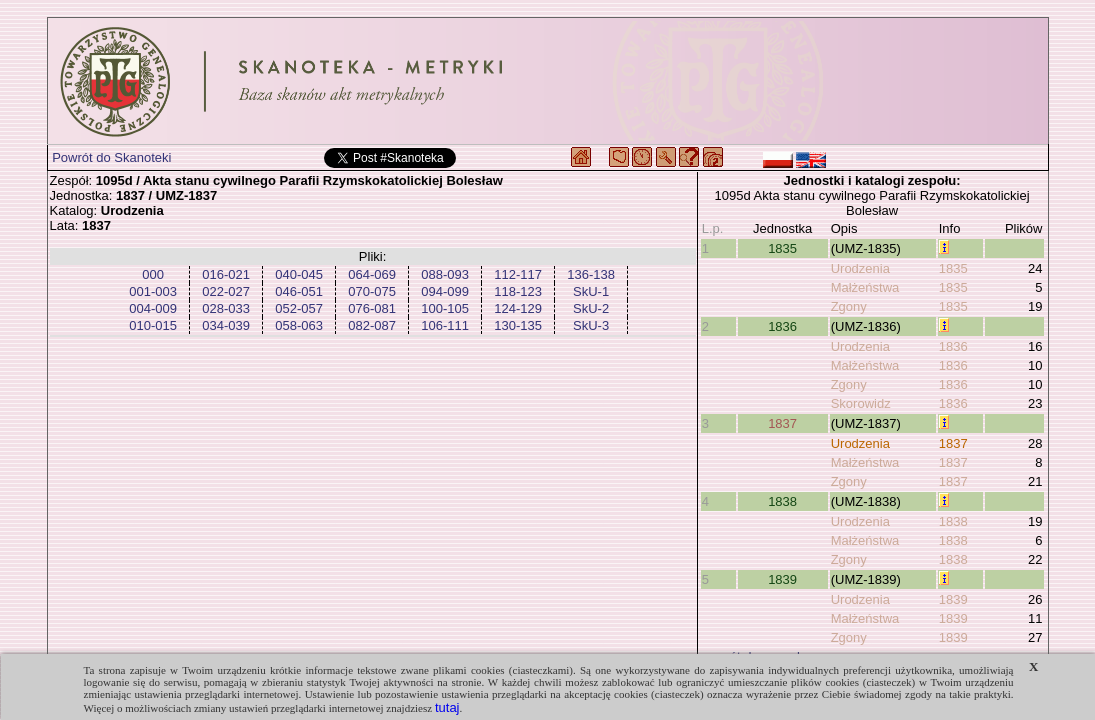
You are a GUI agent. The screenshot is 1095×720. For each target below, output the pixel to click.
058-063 (299, 325)
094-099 (445, 291)
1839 (782, 579)
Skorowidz (861, 403)
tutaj (447, 707)
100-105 (445, 308)
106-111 (445, 325)
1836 (782, 326)
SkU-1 (591, 291)
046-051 (299, 291)
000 (153, 274)
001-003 (153, 291)
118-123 (518, 291)
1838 (782, 501)
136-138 (591, 274)
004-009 (153, 308)
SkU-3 (591, 325)
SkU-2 (591, 308)
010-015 (153, 325)
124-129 (518, 308)
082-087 (372, 325)
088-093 (445, 274)
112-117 (518, 274)
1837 (782, 423)
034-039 (226, 325)
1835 (782, 248)
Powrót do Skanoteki (111, 157)
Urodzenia (860, 268)
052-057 (299, 308)
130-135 (518, 325)
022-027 (226, 291)
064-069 (372, 274)
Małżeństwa (865, 287)
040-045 (299, 274)
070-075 (372, 291)
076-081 (372, 308)
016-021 (226, 274)
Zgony (849, 306)
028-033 (226, 308)
